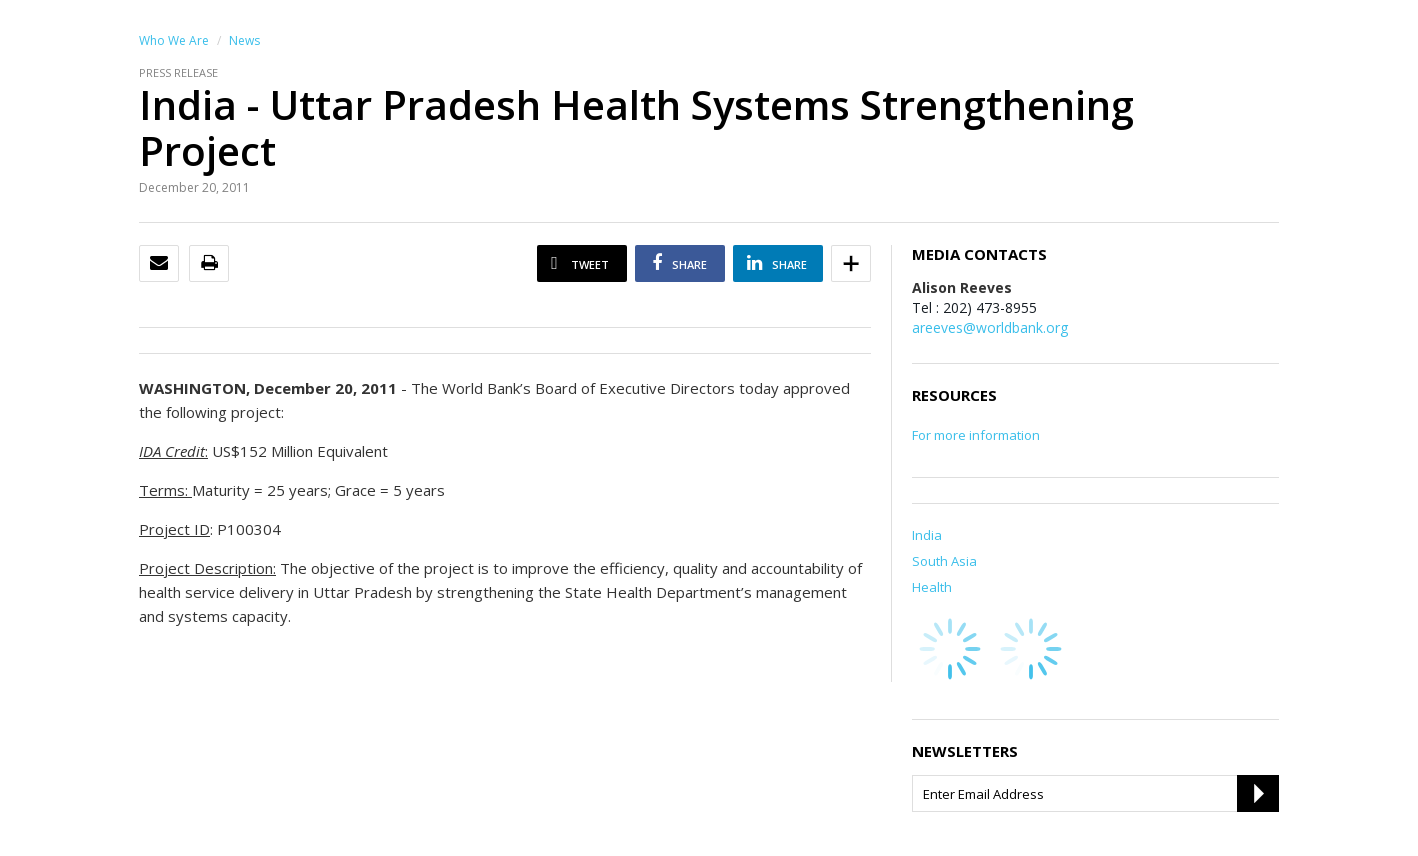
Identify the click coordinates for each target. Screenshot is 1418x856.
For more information (976, 435)
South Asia (944, 561)
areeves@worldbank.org (990, 327)
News (244, 40)
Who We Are (174, 40)
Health (932, 587)
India (927, 535)
